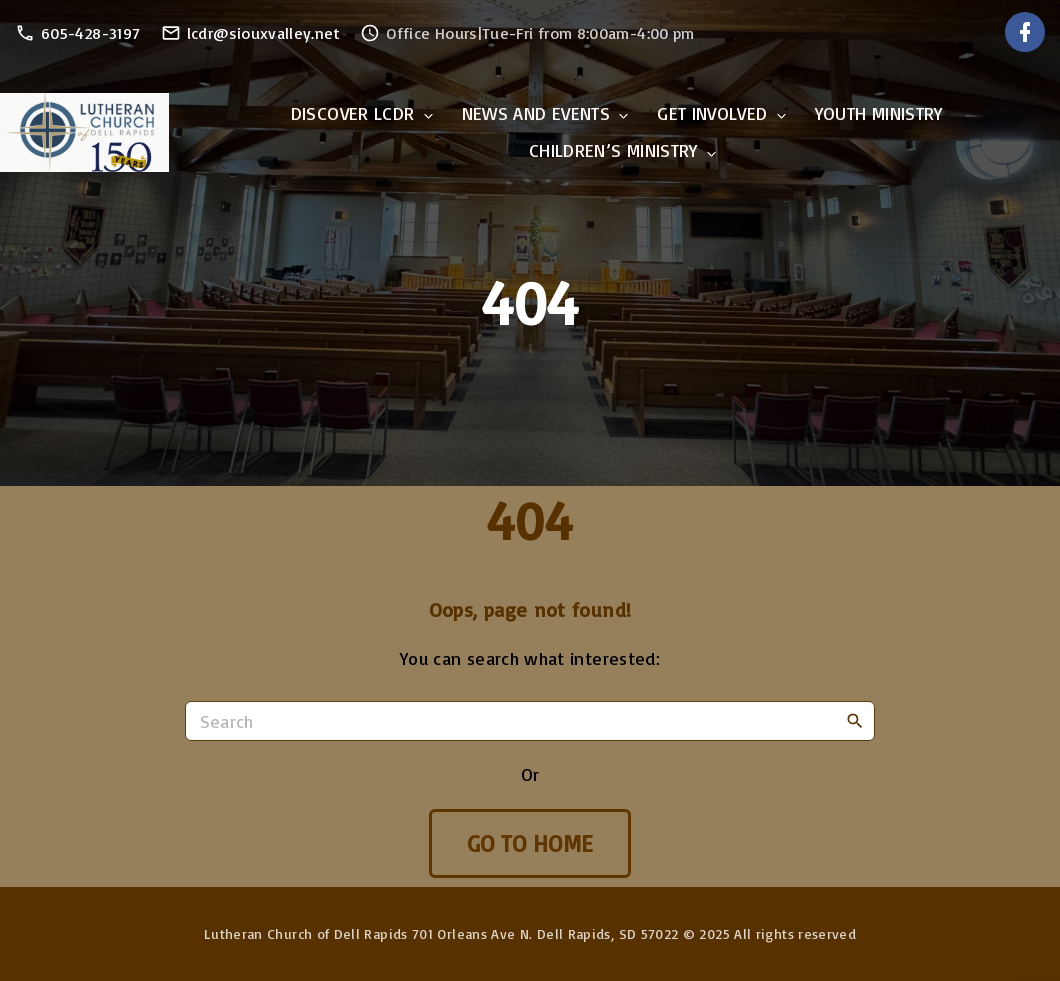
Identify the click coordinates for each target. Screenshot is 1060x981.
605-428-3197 (90, 33)
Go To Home (530, 843)
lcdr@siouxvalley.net (263, 33)
